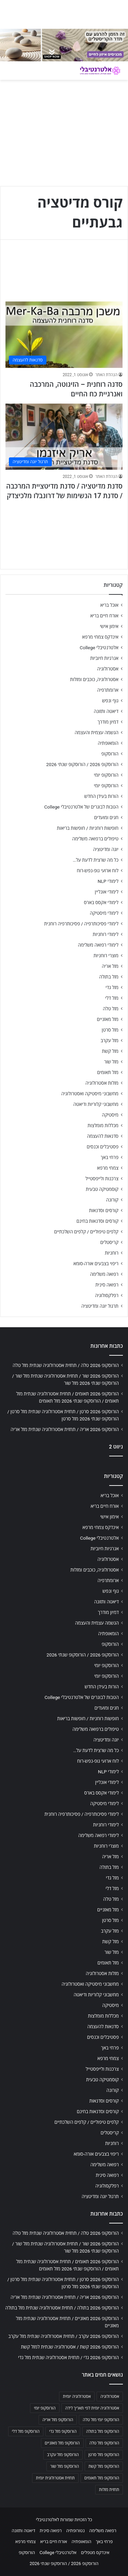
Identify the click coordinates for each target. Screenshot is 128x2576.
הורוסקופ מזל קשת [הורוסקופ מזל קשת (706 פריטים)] (103, 2466)
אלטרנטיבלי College (99, 647)
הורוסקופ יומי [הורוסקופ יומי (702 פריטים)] (44, 2408)
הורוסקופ (109, 753)
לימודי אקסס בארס (101, 902)
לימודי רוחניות (105, 934)
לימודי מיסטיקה (104, 913)
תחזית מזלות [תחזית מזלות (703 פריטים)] (109, 2489)
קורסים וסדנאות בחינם (97, 1221)
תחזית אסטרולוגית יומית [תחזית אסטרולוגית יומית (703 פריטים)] (55, 2478)
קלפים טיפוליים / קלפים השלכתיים (86, 1231)
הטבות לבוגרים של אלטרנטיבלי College (81, 807)
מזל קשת (110, 1051)
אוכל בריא (109, 605)
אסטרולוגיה (107, 668)
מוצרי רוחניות (106, 955)
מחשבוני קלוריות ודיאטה (95, 1104)
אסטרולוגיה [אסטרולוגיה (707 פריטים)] (109, 2396)
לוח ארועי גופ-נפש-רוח (97, 870)
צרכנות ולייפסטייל (101, 1178)
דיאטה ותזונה (106, 711)
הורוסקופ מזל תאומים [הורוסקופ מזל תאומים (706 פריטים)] (101, 2478)
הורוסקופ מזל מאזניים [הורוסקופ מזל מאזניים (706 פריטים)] (62, 2443)
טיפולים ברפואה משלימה (95, 838)
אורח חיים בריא (104, 615)
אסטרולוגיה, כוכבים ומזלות (94, 679)
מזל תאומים (107, 1072)
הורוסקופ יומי (106, 775)
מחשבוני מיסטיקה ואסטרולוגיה (90, 1093)
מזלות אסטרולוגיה (101, 1083)
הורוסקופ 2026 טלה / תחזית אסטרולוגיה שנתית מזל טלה (66, 1365)
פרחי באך (109, 1157)
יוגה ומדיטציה (105, 849)
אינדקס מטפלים (95, 2552)
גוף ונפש (110, 700)
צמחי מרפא (107, 1168)
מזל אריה (110, 966)
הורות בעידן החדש (101, 796)
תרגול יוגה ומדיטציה (99, 1306)
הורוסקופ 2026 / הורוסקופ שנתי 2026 (82, 764)
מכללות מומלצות (103, 1125)
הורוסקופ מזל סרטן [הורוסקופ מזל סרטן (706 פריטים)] (103, 2454)
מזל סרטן (110, 1030)
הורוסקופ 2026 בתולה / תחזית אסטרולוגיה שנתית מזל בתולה (62, 2307)
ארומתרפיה (107, 690)
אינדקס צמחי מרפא (100, 637)
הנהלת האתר (106, 374)
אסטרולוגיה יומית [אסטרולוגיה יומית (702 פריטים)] (77, 2396)
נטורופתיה (75, 2530)
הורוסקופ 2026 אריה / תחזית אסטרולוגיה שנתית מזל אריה (65, 1429)
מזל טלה (110, 1008)
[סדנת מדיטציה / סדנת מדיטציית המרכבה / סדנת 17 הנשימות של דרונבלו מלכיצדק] (64, 437)
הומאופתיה (108, 743)
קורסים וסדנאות (103, 1210)
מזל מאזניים (107, 1019)
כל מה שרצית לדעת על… (95, 860)
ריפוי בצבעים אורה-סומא (95, 1263)
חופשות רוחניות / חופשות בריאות (87, 828)
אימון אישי (109, 626)
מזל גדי (111, 987)
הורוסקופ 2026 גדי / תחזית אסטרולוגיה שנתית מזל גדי (68, 2357)
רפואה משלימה (104, 1274)
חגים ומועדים (106, 817)
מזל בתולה (108, 976)
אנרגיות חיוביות (104, 658)
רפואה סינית (106, 1284)
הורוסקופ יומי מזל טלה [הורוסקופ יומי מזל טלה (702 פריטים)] (101, 2419)
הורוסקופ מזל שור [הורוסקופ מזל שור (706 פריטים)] (64, 2466)
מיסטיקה (110, 1115)
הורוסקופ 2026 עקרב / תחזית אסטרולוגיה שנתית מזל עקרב (63, 2336)
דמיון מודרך (108, 722)
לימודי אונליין (106, 892)
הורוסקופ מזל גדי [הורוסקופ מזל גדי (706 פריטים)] (62, 2431)
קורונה (112, 1200)
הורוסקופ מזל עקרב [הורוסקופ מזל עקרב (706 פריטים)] (63, 2454)
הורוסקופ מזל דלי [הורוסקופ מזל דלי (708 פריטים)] (26, 2431)
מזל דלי (111, 998)
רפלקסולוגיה (106, 1295)
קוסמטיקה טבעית (102, 1189)
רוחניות (111, 1253)
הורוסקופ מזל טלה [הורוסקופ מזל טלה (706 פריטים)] (104, 2443)
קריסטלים (109, 1242)
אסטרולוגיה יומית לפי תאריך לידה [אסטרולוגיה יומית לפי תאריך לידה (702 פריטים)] (92, 2408)
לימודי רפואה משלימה (98, 945)
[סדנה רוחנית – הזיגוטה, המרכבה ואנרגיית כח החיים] (64, 334)
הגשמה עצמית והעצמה (96, 732)
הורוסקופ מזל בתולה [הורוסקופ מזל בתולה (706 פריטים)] (102, 2431)
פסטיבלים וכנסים (102, 1146)
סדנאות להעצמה (102, 1136)
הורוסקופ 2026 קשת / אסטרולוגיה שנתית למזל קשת (70, 2347)
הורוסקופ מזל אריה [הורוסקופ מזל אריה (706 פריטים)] (57, 2419)
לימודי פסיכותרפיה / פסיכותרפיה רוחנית (81, 923)
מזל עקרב (109, 1040)
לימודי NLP (108, 881)
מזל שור (111, 1061)
